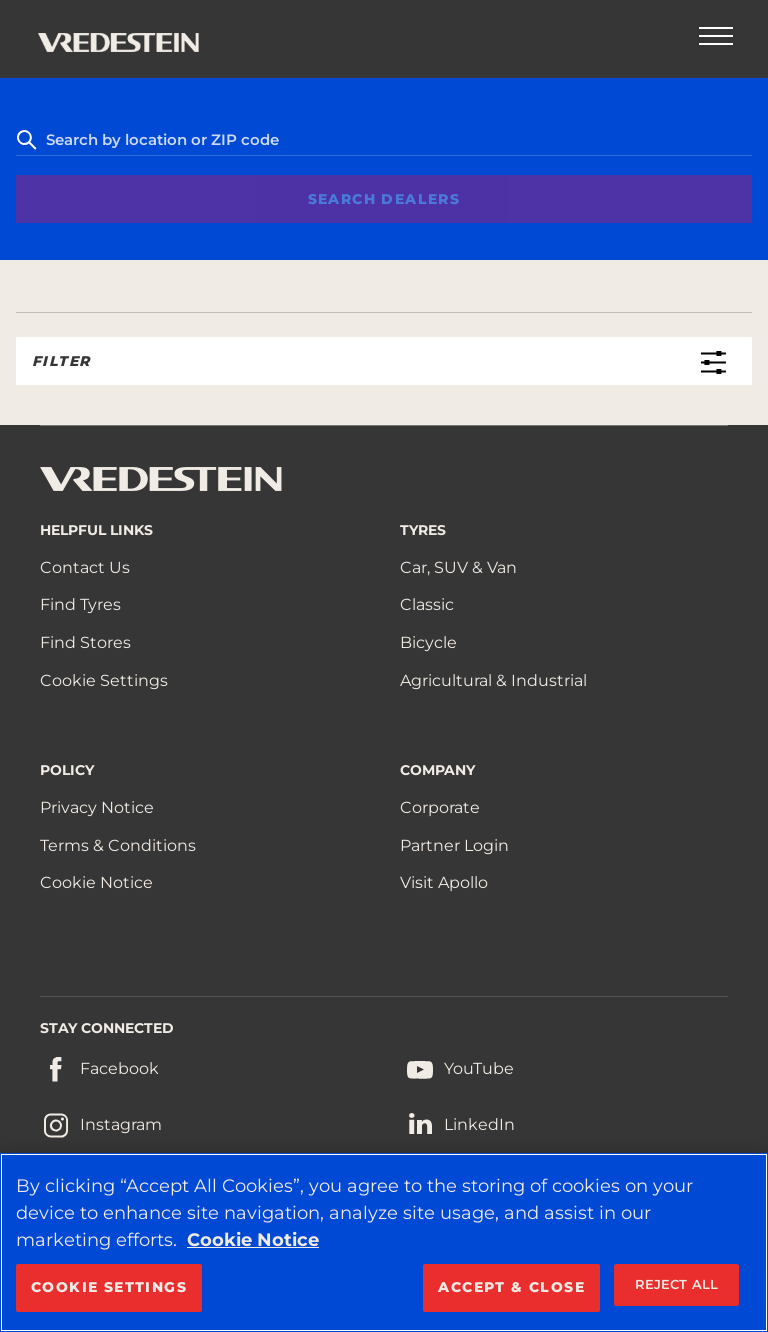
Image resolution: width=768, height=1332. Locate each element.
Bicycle (428, 642)
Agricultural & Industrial (493, 680)
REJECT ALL (676, 1284)
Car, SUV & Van (458, 567)
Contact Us (85, 567)
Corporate (440, 807)
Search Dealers (384, 199)
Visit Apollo (444, 882)
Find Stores (85, 642)
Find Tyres (80, 604)
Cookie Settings (104, 680)
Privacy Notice (97, 807)
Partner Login (454, 845)
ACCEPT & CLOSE (511, 1287)
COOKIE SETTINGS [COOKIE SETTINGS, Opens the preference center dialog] (109, 1287)
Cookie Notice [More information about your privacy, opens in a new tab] (253, 1240)
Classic (427, 604)
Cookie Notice (96, 882)
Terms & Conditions (118, 845)
